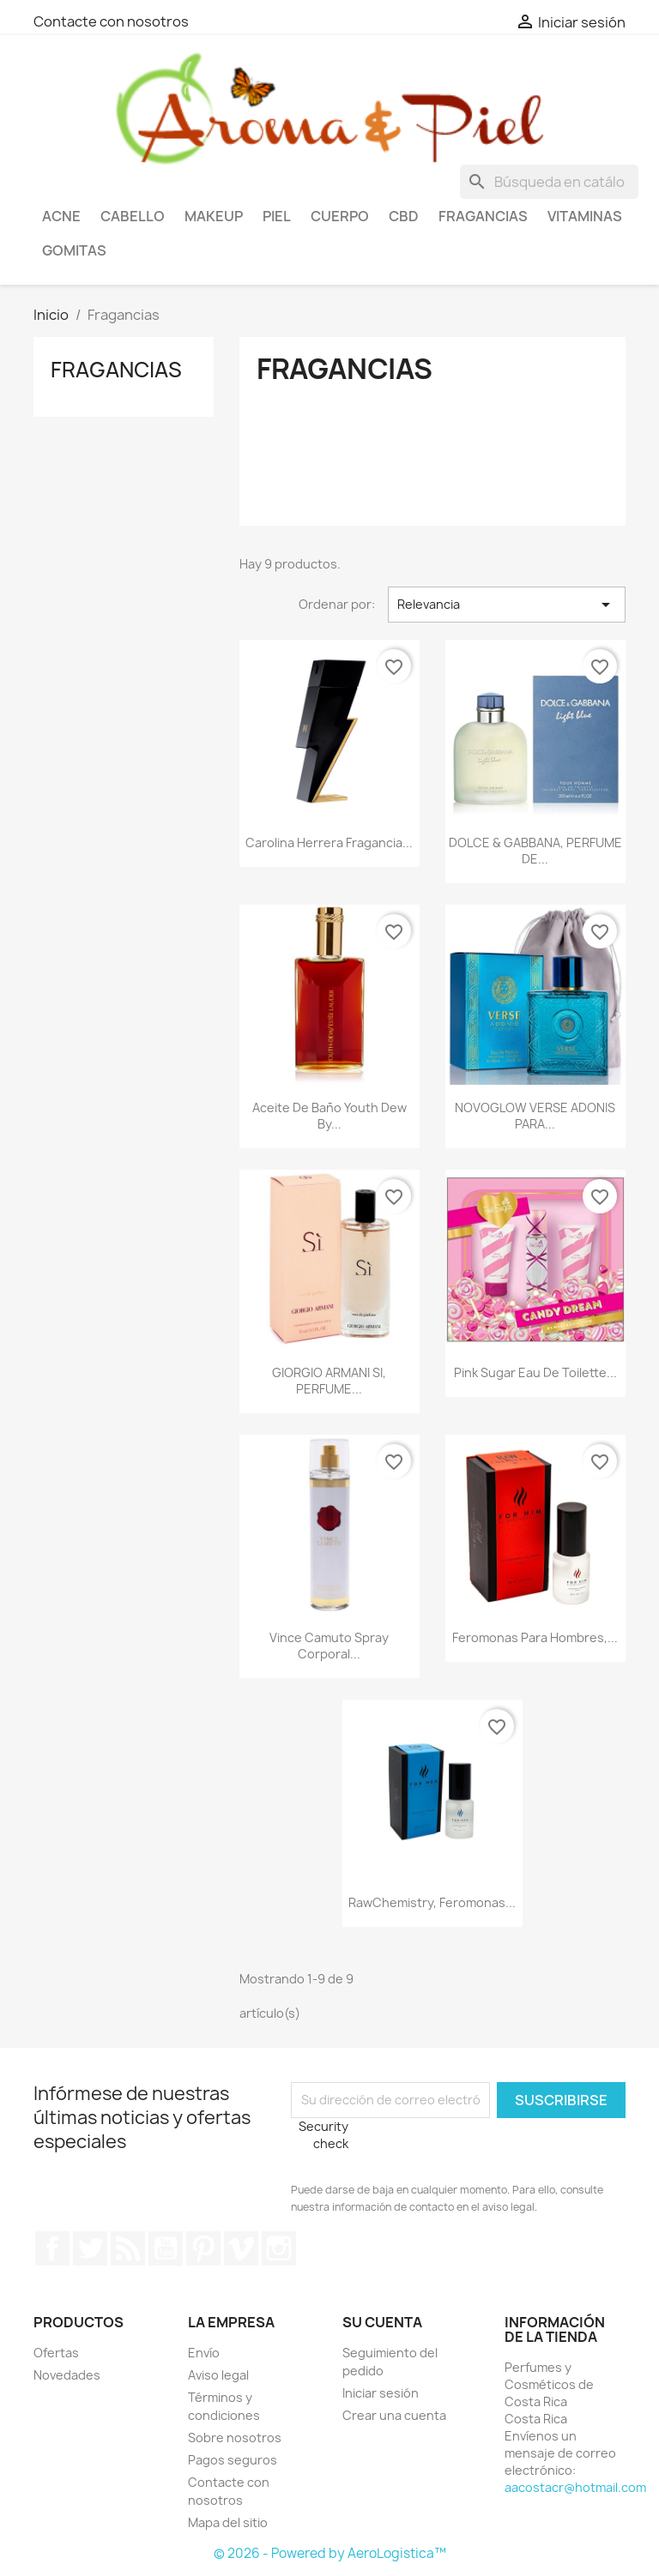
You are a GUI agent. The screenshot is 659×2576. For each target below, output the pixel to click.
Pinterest (203, 2248)
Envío (204, 2352)
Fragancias (483, 216)
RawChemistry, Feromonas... (432, 1902)
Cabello (132, 216)
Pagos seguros (232, 2460)
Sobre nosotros (234, 2437)
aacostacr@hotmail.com (575, 2487)
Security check (323, 2135)
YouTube (165, 2248)
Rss (128, 2248)
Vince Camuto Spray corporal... (329, 1646)
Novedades (66, 2375)
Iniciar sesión (380, 2393)
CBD (404, 216)
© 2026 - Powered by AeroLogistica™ (330, 2553)
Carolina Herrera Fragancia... (329, 842)
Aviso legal (218, 2375)
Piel (277, 216)
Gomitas (74, 250)
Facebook (52, 2248)
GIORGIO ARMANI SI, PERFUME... (329, 1381)
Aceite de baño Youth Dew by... (329, 1116)
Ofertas (56, 2352)
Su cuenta (382, 2322)
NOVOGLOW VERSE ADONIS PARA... (535, 1116)
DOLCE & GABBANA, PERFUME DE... (535, 851)
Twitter (90, 2248)
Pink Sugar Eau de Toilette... (535, 1372)
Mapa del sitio (228, 2522)
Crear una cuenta (394, 2415)
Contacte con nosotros (111, 21)
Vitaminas (584, 216)
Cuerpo (340, 216)
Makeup (213, 216)
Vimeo (241, 2248)
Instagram (279, 2248)
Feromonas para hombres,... (535, 1637)
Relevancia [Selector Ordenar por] (506, 604)
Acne (61, 216)
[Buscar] (549, 182)
